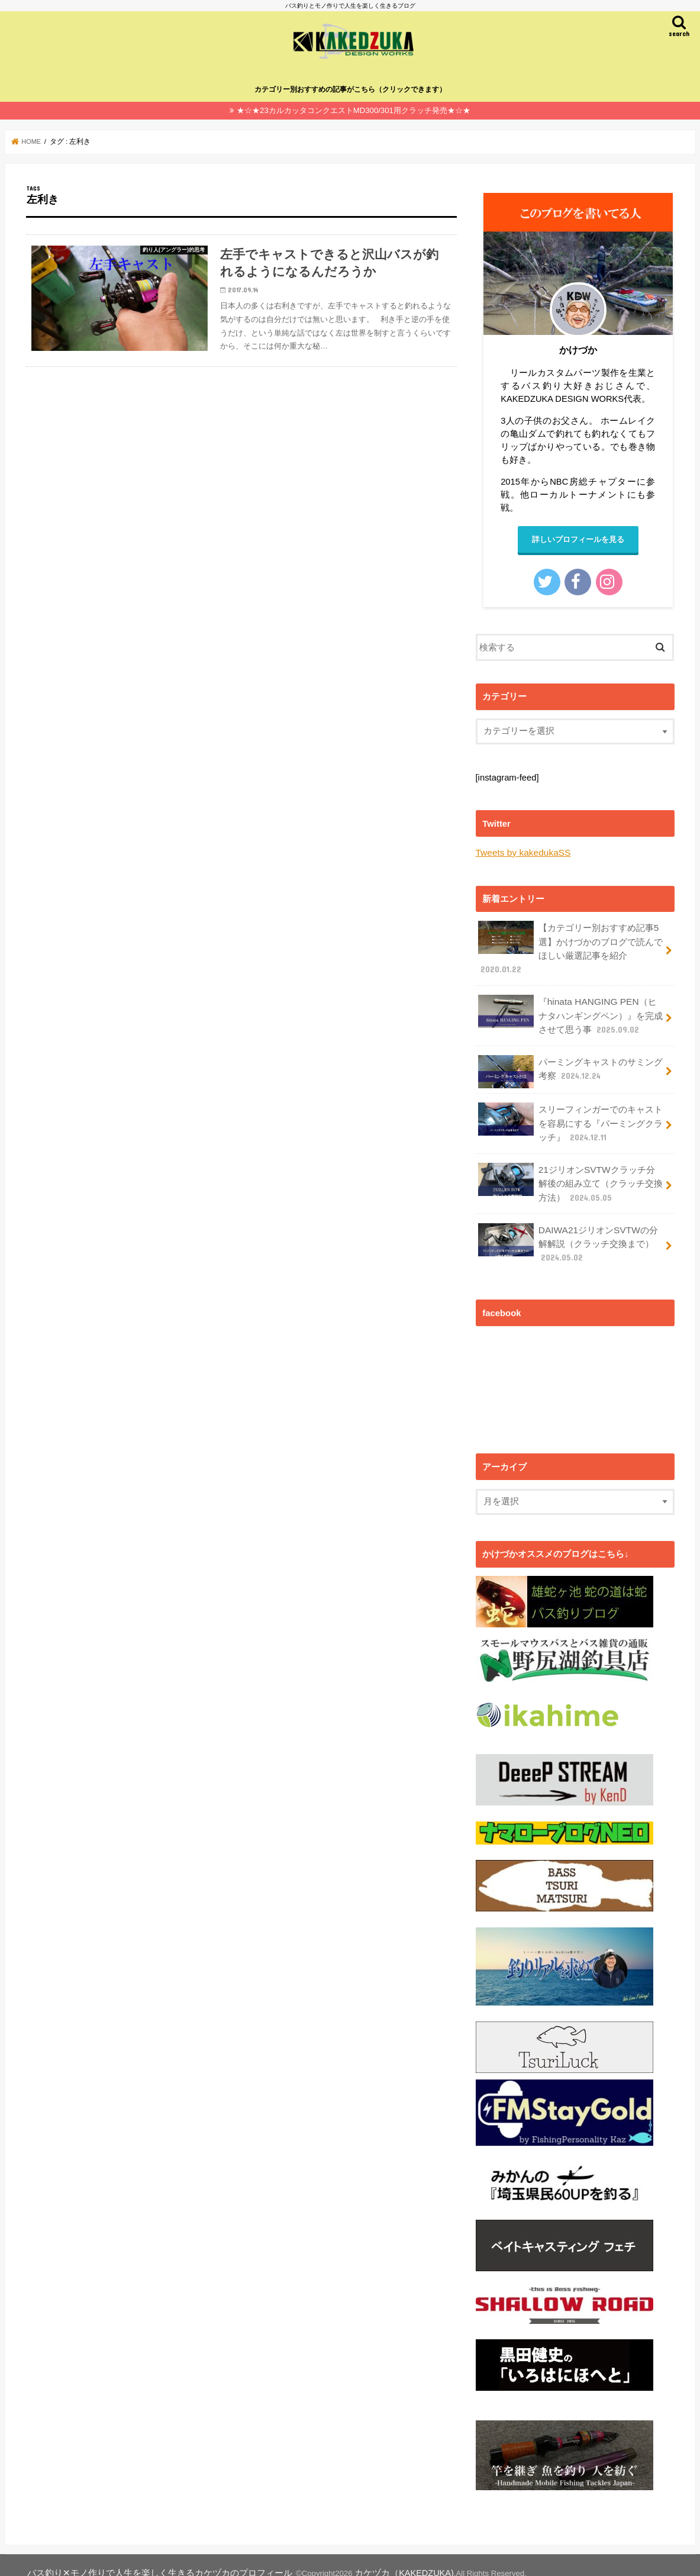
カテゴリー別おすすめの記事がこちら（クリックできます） (350, 89)
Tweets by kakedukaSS (521, 851)
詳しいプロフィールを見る (578, 538)
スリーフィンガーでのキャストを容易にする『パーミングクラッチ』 (570, 1114)
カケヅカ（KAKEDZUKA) (361, 2557)
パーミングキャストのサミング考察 (570, 1064)
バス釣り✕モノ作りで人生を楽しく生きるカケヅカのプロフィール (141, 2557)
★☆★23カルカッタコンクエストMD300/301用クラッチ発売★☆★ (353, 109)
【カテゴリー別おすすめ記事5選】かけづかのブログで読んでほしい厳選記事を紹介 (570, 946)
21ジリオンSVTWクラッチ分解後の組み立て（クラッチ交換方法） (570, 1172)
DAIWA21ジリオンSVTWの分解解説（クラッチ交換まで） (566, 1229)
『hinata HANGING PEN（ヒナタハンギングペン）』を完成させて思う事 (570, 1010)
